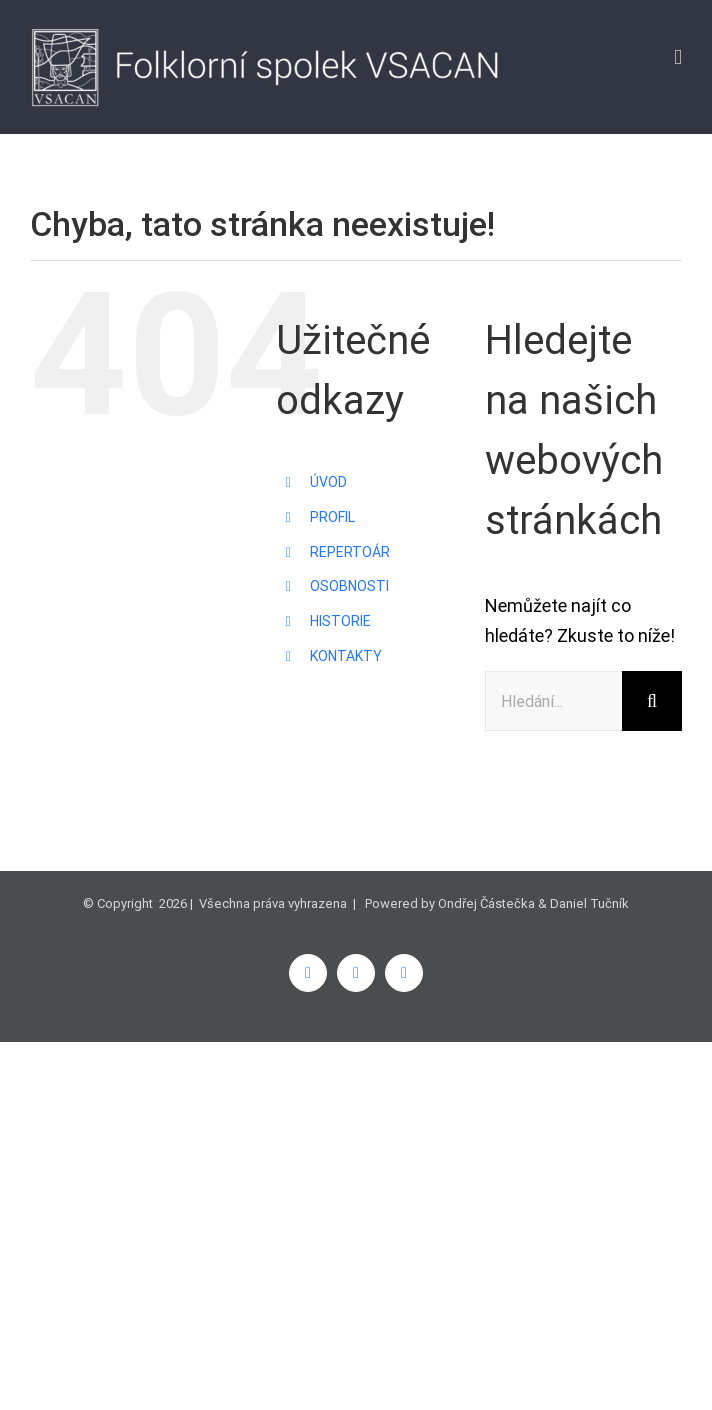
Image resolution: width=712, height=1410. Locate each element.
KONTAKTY (346, 656)
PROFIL (332, 517)
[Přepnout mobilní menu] (678, 57)
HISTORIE (340, 621)
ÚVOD (328, 482)
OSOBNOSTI (349, 586)
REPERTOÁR (350, 552)
